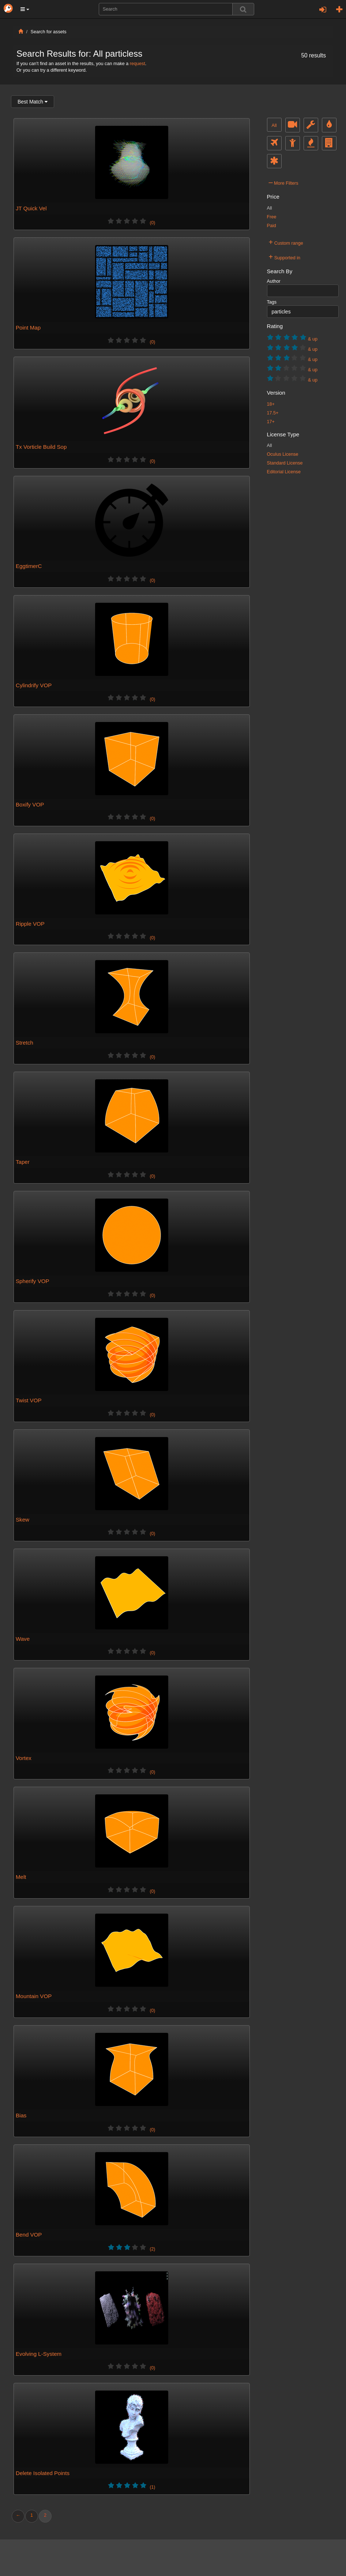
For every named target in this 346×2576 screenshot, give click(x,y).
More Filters (283, 182)
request (137, 63)
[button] (25, 9)
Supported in (285, 257)
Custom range (286, 242)
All (274, 125)
